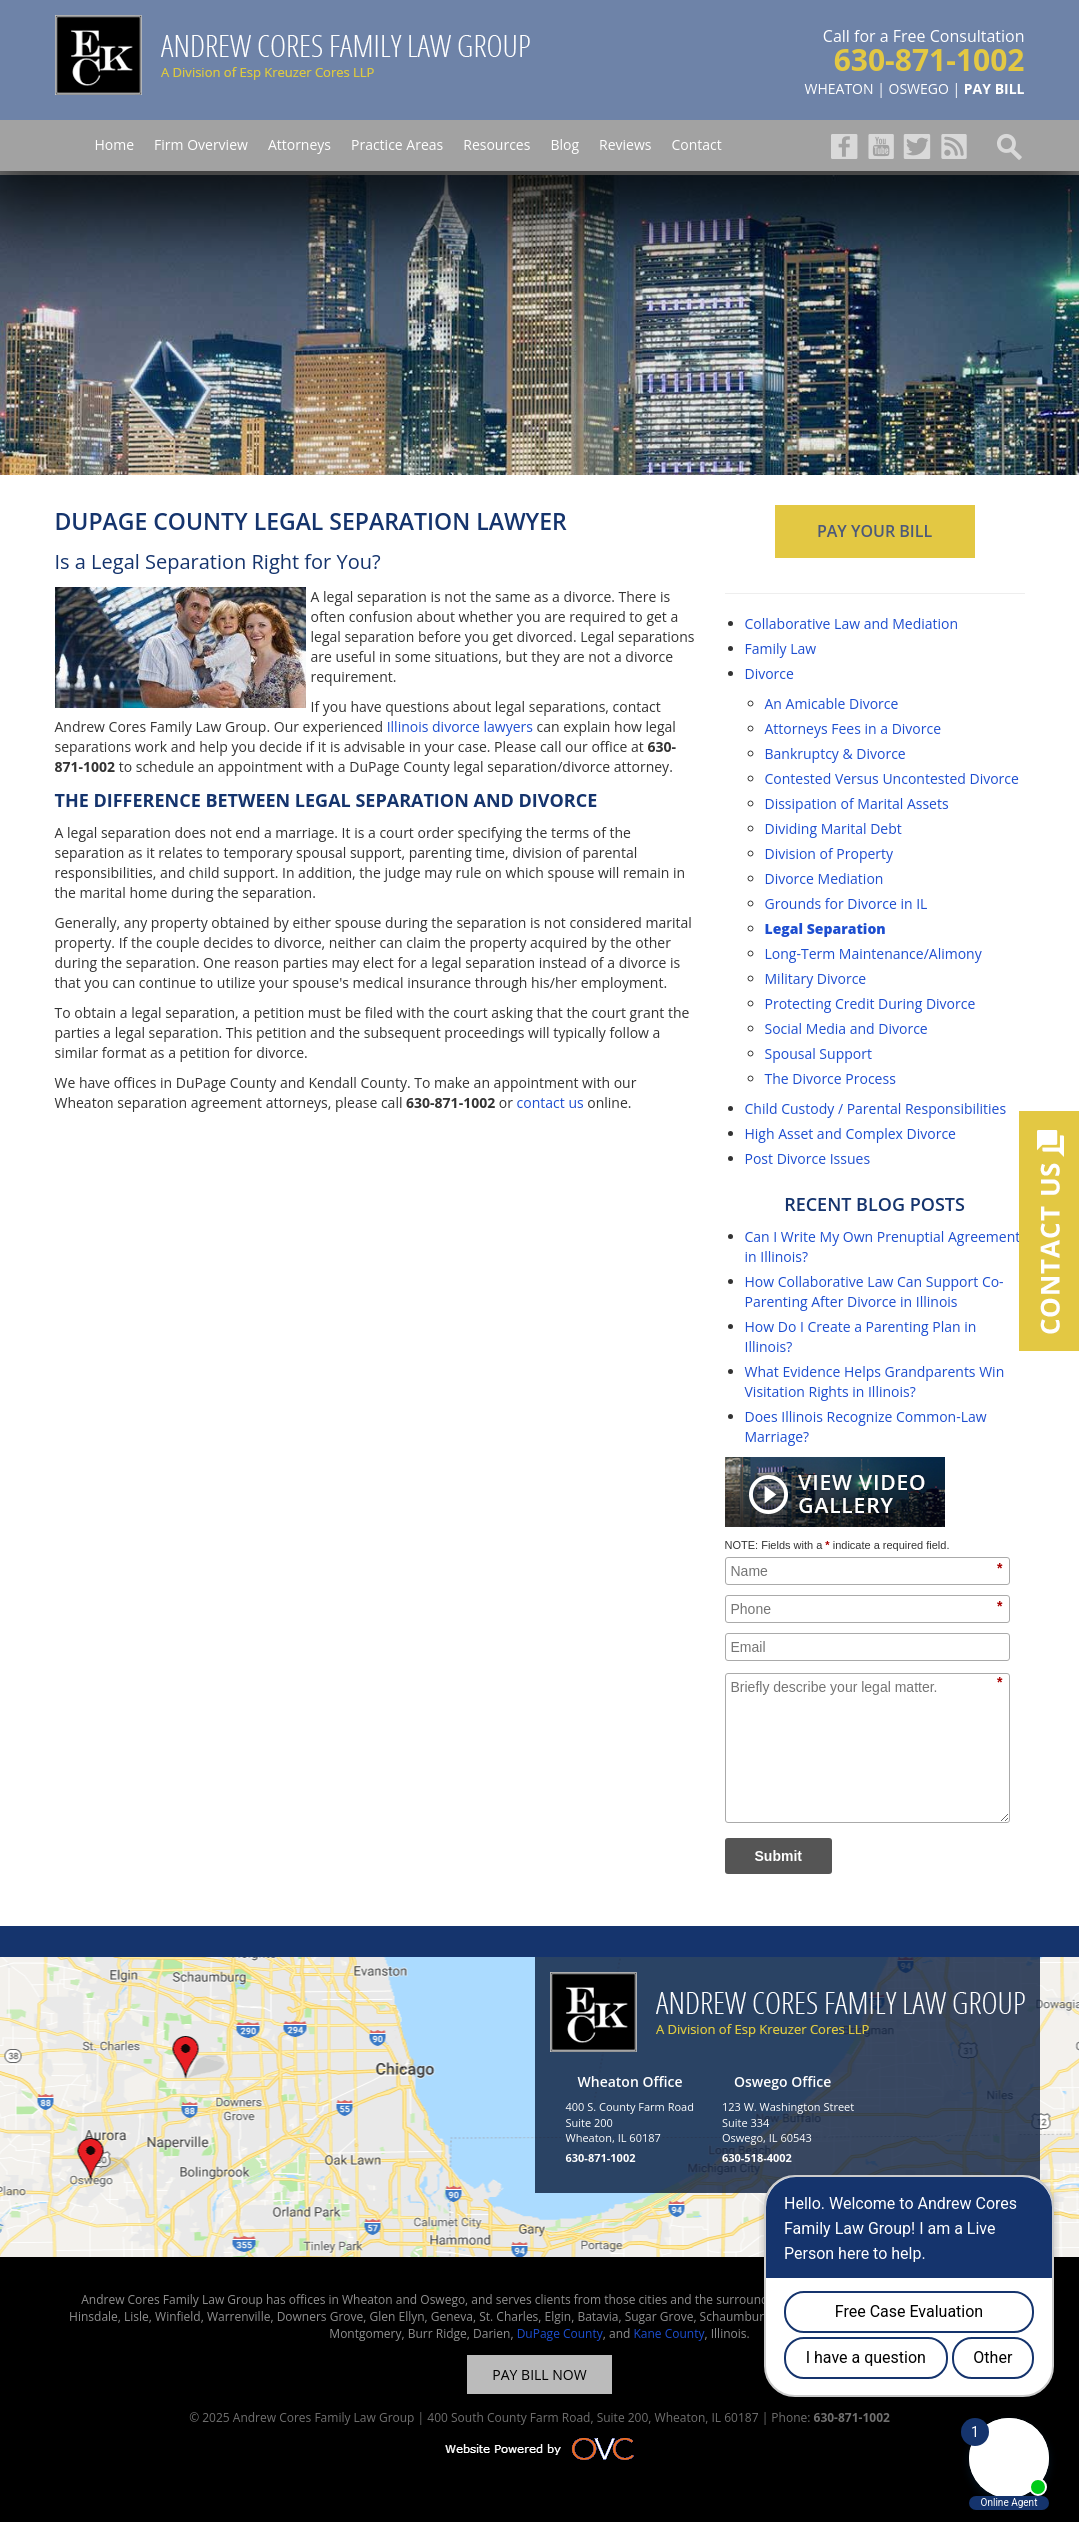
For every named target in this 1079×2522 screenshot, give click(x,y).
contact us (550, 1102)
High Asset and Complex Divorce (850, 1133)
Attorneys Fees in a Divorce (853, 728)
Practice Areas (397, 144)
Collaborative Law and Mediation (852, 623)
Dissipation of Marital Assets (857, 803)
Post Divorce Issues (808, 1158)
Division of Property (829, 853)
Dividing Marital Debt (833, 828)
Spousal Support (818, 1053)
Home (115, 144)
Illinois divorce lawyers (460, 726)
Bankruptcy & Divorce (835, 753)
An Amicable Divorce (832, 703)
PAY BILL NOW (539, 2374)
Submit (778, 1856)
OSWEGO (919, 88)
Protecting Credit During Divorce (870, 1003)
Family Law (781, 648)
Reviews (625, 144)
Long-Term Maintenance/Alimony (873, 953)
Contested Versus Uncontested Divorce (892, 778)
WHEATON (839, 88)
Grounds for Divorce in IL (846, 903)
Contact (696, 144)
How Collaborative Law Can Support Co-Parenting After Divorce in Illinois (874, 1291)
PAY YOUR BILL (874, 531)
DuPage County (560, 2333)
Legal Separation (825, 928)
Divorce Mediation (824, 878)
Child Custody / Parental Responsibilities (876, 1108)
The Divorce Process (830, 1078)
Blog (564, 144)
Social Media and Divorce (846, 1028)
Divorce (769, 673)
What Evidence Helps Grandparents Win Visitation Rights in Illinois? (875, 1381)
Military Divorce (816, 978)
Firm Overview (201, 144)
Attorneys (299, 144)
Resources (496, 144)
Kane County (668, 2333)
